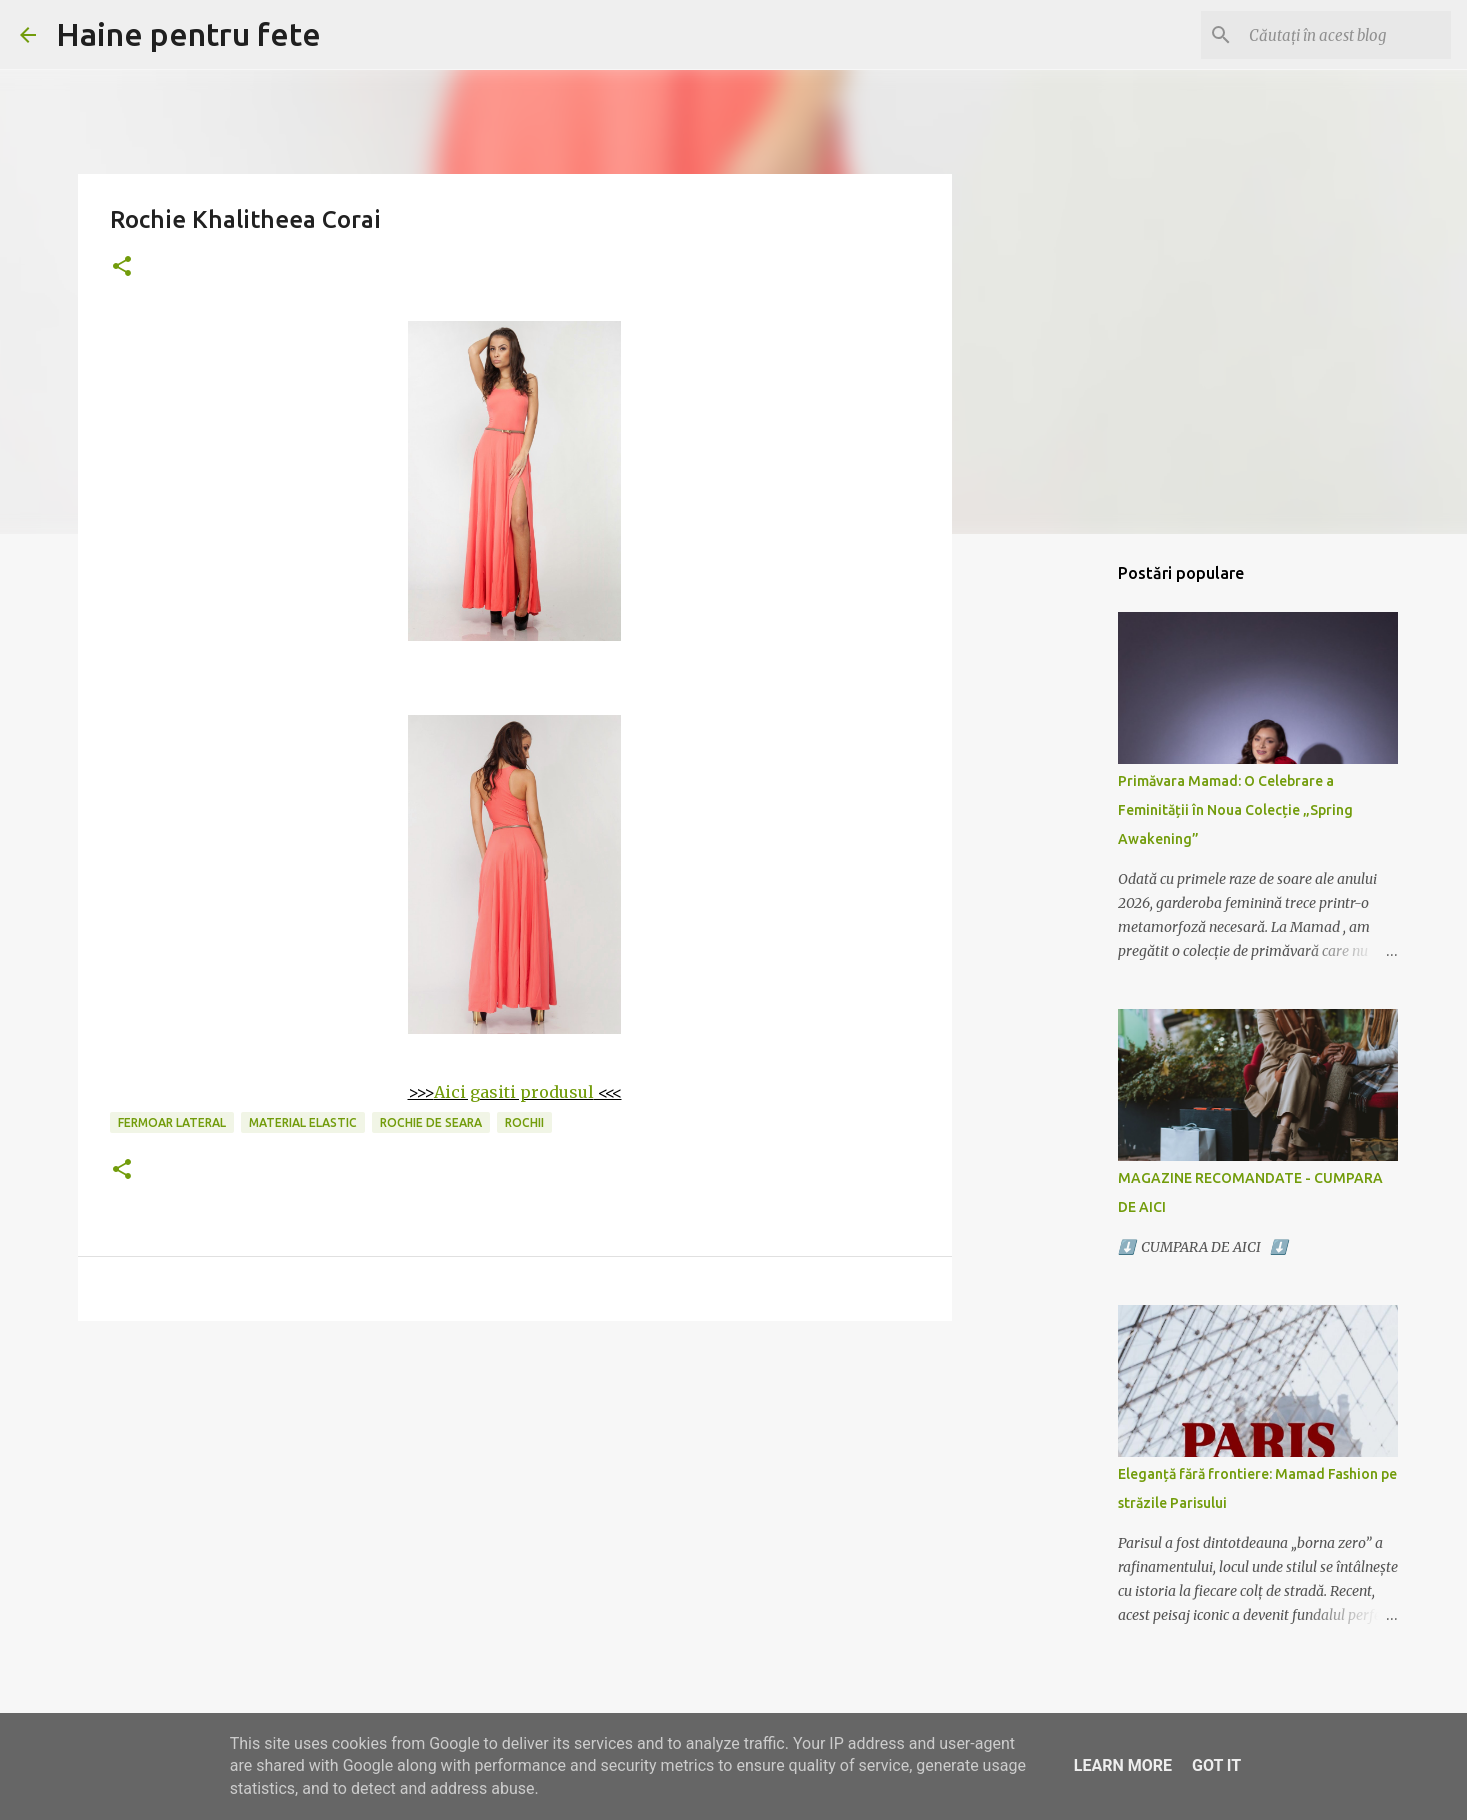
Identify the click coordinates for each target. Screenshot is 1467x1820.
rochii (524, 1122)
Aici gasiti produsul (514, 1092)
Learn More (1123, 1765)
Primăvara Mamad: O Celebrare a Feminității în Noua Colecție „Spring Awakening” (1235, 810)
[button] (122, 267)
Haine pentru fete (188, 34)
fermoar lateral (172, 1122)
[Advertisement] (515, 1491)
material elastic (303, 1122)
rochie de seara (431, 1122)
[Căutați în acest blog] (1346, 35)
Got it (1216, 1765)
